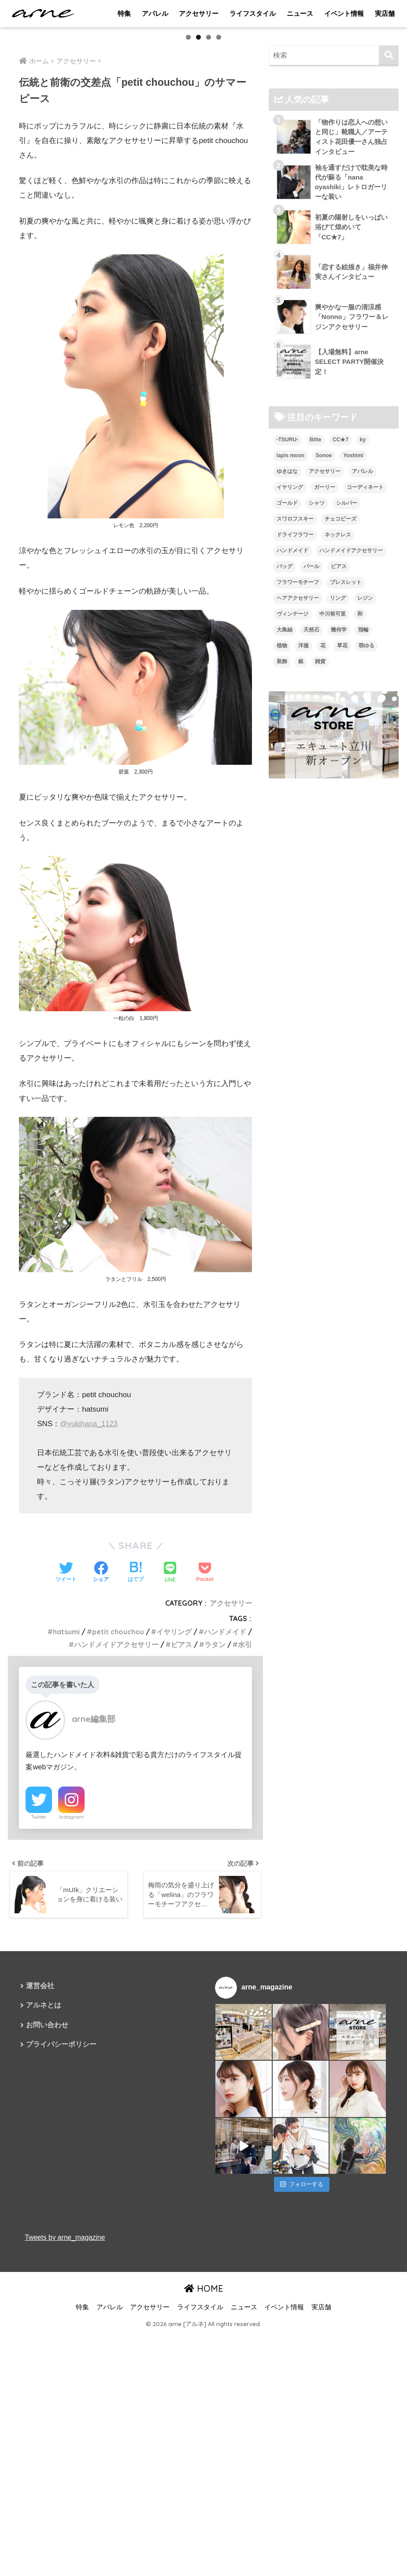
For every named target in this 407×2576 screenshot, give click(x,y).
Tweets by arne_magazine (66, 2480)
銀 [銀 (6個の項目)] (300, 905)
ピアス (181, 1886)
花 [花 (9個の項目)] (323, 889)
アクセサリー (198, 13)
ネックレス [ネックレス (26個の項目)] (338, 778)
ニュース (300, 13)
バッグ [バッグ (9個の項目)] (284, 810)
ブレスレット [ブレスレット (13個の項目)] (346, 825)
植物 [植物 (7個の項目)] (282, 889)
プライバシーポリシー (61, 2289)
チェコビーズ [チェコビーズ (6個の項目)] (340, 762)
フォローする (301, 2427)
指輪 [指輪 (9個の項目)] (363, 873)
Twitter (39, 2058)
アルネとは (43, 2249)
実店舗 (385, 13)
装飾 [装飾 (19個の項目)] (282, 905)
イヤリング (174, 1873)
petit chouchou (117, 1873)
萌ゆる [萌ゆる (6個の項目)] (366, 889)
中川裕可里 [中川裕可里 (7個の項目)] (332, 857)
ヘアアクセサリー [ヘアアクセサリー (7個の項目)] (298, 841)
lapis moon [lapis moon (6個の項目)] (290, 699)
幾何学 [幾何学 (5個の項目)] (339, 873)
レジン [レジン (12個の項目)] (365, 841)
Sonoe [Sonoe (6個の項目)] (324, 699)
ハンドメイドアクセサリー (116, 1886)
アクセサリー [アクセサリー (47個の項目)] (324, 715)
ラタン (215, 1886)
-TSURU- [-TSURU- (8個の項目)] (287, 683)
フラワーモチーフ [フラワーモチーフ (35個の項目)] (298, 825)
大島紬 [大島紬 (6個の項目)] (284, 873)
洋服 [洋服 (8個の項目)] (303, 889)
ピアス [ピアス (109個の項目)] (339, 810)
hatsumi (65, 1873)
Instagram (71, 2058)
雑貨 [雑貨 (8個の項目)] (320, 905)
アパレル (155, 13)
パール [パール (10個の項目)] (311, 810)
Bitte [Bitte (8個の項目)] (316, 683)
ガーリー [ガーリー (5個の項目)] (324, 730)
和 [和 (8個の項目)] (360, 857)
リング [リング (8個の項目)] (338, 841)
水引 (245, 1886)
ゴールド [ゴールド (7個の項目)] (287, 746)
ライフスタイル (252, 13)
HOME (203, 2531)
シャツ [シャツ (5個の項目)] (317, 746)
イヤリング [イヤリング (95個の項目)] (290, 730)
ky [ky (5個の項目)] (363, 683)
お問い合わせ (47, 2269)
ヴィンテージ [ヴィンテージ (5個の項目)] (292, 857)
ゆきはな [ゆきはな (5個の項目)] (287, 715)
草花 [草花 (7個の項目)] (342, 889)
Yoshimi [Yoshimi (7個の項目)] (353, 699)
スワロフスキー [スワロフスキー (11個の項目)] (295, 762)
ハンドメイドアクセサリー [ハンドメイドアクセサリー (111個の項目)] (351, 794)
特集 (124, 13)
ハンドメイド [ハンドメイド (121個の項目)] (292, 794)
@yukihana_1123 (89, 1665)
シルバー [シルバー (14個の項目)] (346, 746)
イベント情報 (344, 13)
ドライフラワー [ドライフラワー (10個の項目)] (295, 778)
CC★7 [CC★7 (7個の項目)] (340, 683)
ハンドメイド (225, 1873)
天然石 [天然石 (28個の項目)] (311, 873)
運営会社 (40, 2229)
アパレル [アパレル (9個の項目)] (362, 715)
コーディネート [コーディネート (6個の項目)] (365, 730)
